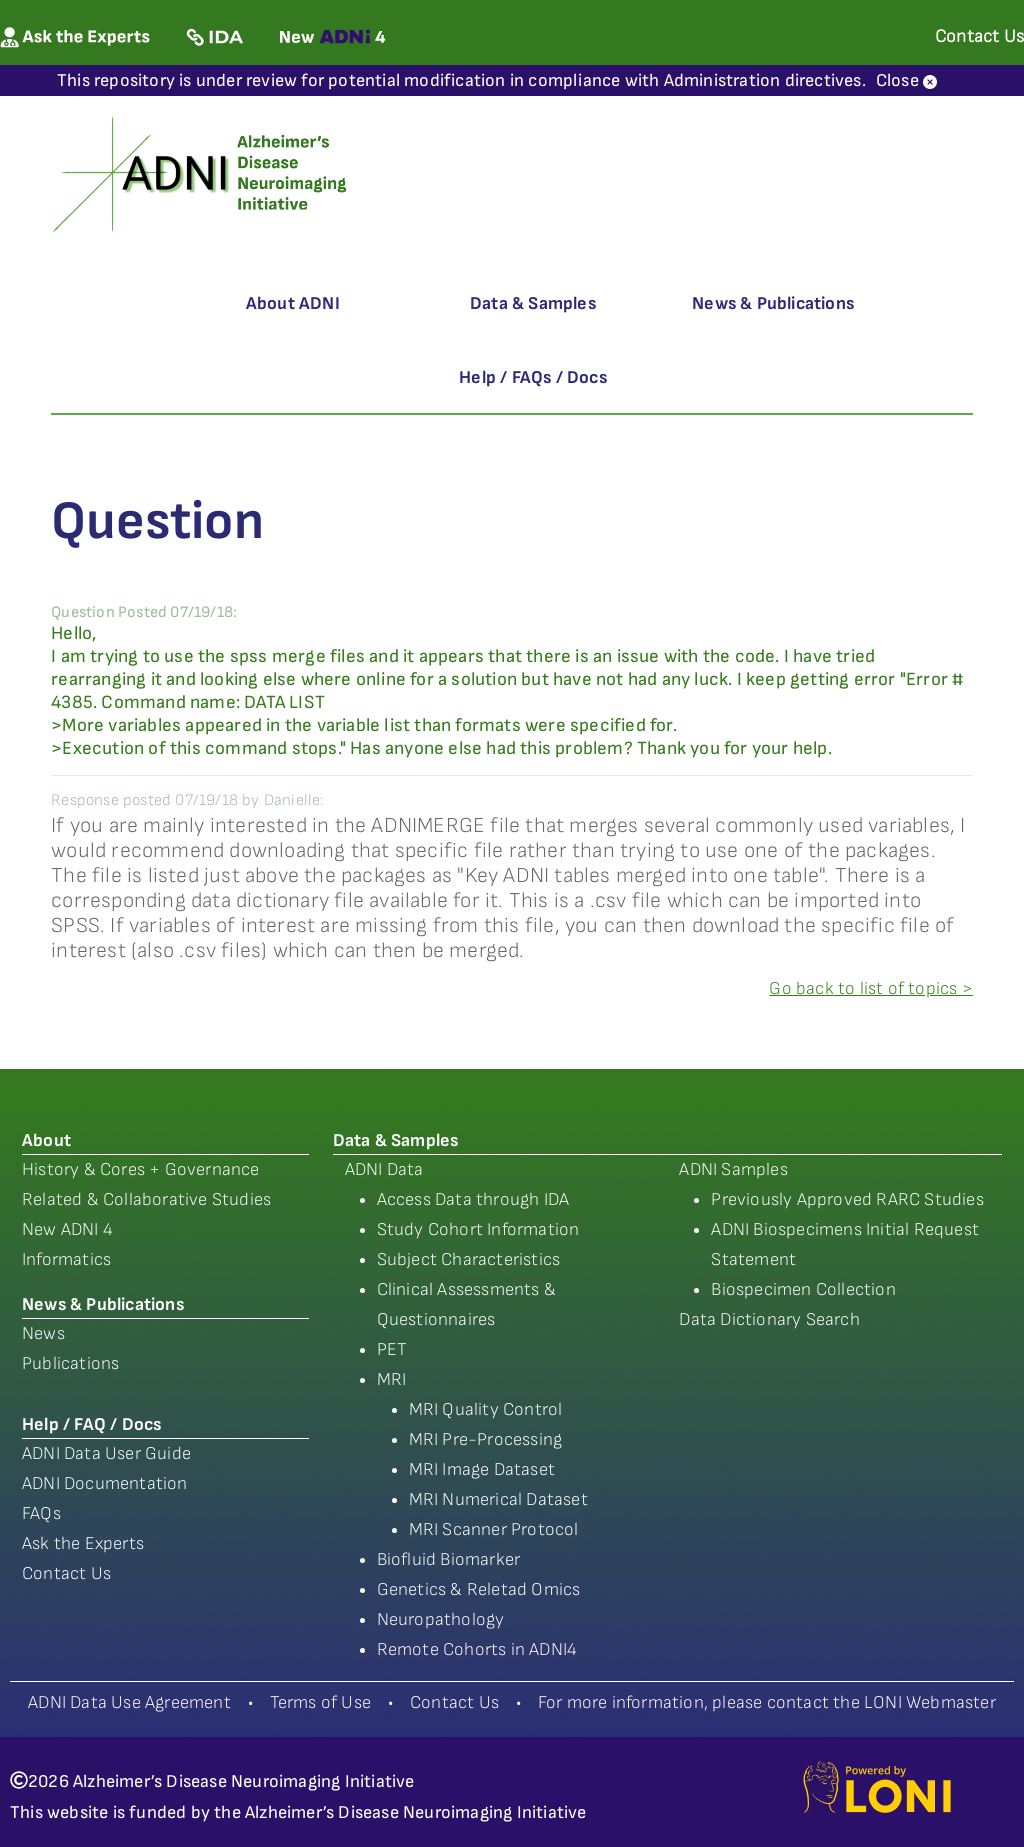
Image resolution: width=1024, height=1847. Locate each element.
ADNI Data (384, 1169)
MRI (392, 1379)
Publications (70, 1363)
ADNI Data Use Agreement (129, 1702)
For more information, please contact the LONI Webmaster (767, 1702)
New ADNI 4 (67, 1229)
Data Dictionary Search (769, 1319)
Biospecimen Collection (803, 1289)
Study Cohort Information (478, 1229)
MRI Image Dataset (482, 1469)
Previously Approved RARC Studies (847, 1199)
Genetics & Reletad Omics (479, 1589)
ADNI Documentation (105, 1483)
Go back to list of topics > (870, 988)
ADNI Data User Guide (106, 1453)
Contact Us (66, 1573)
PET (392, 1349)
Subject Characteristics (469, 1259)
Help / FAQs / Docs (533, 377)
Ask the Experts (83, 1543)
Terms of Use (320, 1702)
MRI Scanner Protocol (494, 1529)
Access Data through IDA (473, 1199)
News (43, 1333)
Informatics (66, 1259)
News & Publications (773, 303)
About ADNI (293, 303)
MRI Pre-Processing (486, 1439)
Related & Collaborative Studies (146, 1199)
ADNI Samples (733, 1169)
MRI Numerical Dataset (498, 1499)
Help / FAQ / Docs (91, 1424)
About (46, 1140)
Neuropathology (441, 1619)
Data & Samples (533, 303)
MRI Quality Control (486, 1409)
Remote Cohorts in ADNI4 (477, 1649)
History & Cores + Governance (141, 1169)
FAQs (41, 1513)
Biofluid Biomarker (449, 1559)
